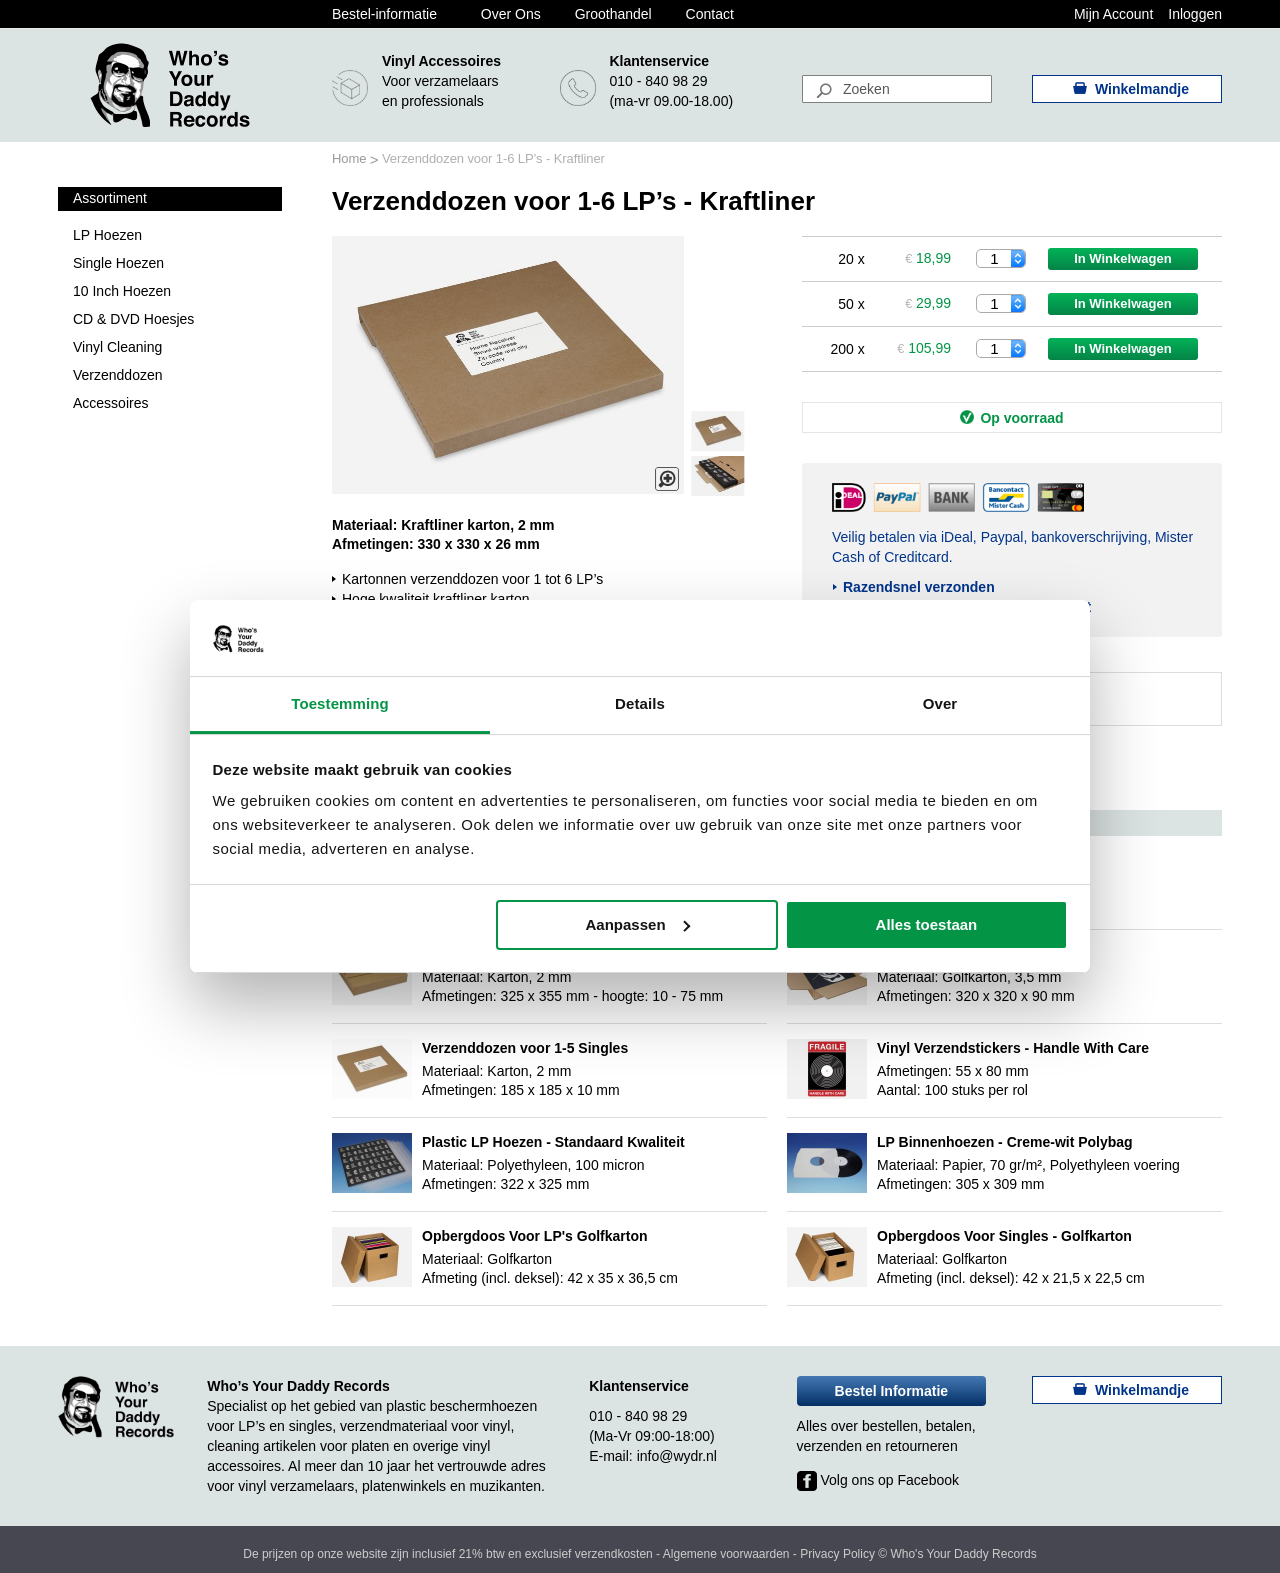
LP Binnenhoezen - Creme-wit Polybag (1005, 1142)
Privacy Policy (837, 1554)
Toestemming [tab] (340, 703)
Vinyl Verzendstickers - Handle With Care (1013, 1048)
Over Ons (511, 14)
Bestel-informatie (384, 14)
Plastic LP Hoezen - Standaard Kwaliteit (553, 1142)
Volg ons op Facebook (878, 1480)
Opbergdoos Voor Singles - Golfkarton (1004, 1236)
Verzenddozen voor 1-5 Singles (525, 1048)
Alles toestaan (927, 924)
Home (351, 158)
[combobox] (897, 89)
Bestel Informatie (892, 1391)
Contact (710, 14)
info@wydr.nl (677, 1456)
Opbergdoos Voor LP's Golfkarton (535, 1236)
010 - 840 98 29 (658, 81)
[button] (718, 476)
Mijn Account (1113, 14)
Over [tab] (940, 703)
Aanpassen (638, 924)
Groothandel (613, 14)
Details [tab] (640, 703)
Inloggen (1195, 14)
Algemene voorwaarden (726, 1554)
